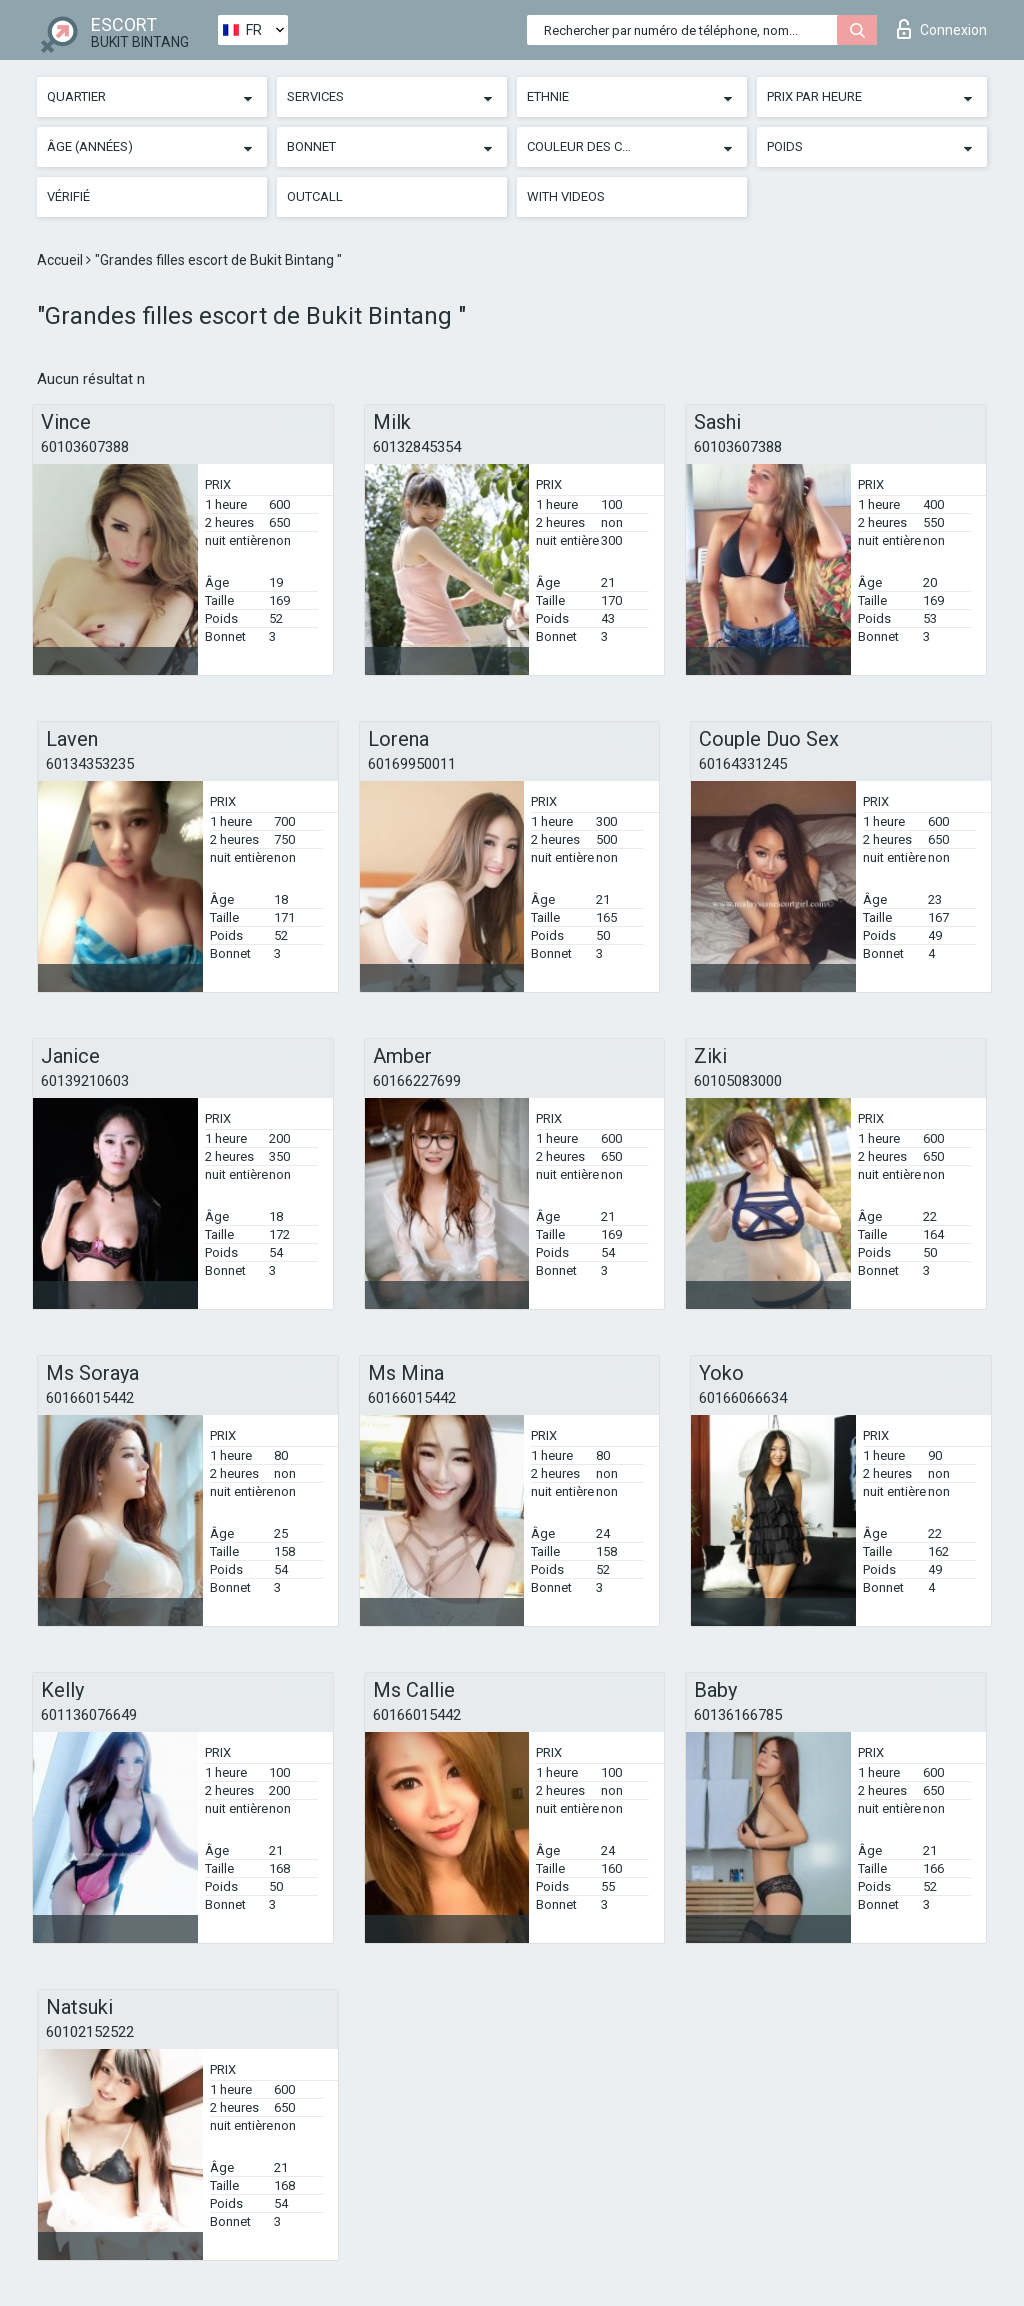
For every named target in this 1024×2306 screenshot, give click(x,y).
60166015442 (90, 1398)
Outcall (315, 196)
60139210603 (85, 1081)
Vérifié (68, 196)
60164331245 (743, 764)
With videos (566, 196)
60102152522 (90, 2032)
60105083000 (738, 1081)
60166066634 (743, 1398)
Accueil (61, 260)
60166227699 (417, 1081)
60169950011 (412, 764)
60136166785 (738, 1715)
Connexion (942, 29)
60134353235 (90, 764)
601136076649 (89, 1715)
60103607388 (85, 447)
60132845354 (417, 447)
